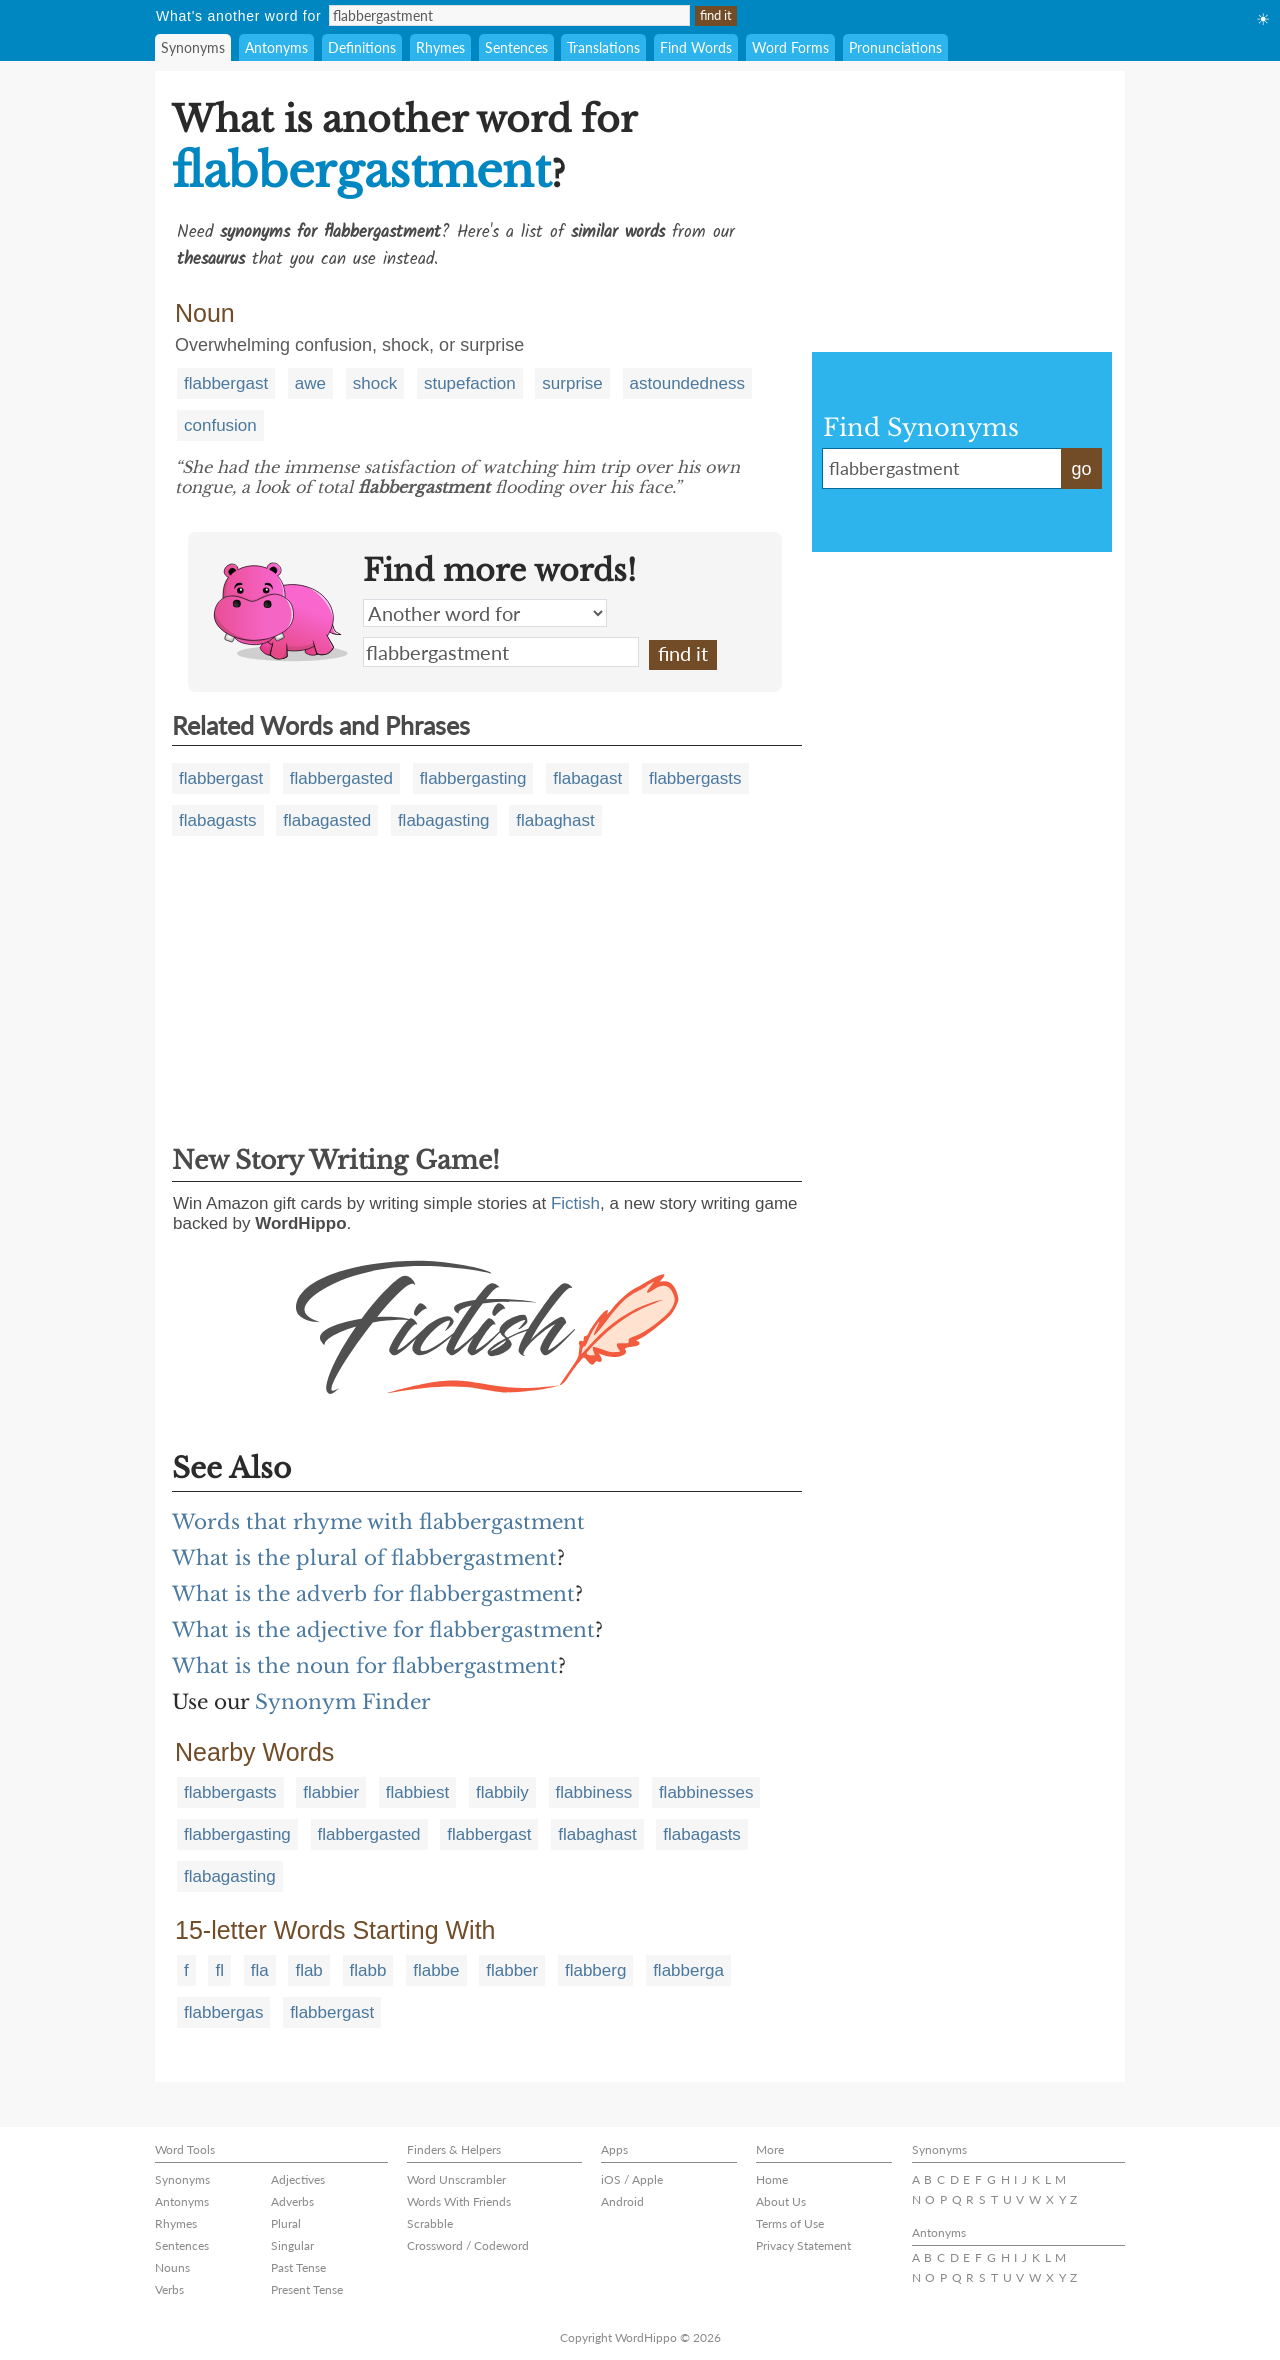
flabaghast (555, 820)
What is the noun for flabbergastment (365, 1666)
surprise (572, 383)
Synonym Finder (343, 1702)
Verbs (169, 2289)
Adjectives (298, 2179)
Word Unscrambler (456, 2179)
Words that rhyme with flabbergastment (378, 1522)
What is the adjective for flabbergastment (383, 1630)
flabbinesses (706, 1792)
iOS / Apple (632, 2179)
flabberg (595, 1970)
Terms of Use (790, 2223)
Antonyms (276, 47)
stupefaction (470, 383)
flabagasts (218, 820)
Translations (603, 47)
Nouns (172, 2267)
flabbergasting (473, 778)
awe (310, 383)
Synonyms (193, 47)
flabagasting (444, 820)
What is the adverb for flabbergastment (373, 1594)
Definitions (362, 47)
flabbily (502, 1792)
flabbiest (417, 1792)
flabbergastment (501, 652)
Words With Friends (459, 2201)
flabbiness (594, 1792)
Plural (286, 2223)
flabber (512, 1970)
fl (219, 1970)
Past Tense (298, 2267)
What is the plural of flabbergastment (364, 1558)
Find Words (696, 47)
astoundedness (687, 383)
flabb (368, 1970)
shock (375, 383)
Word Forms (790, 47)
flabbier (331, 1792)
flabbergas (223, 2012)
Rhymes (440, 47)
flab (308, 1970)
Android (622, 2201)
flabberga (688, 1970)
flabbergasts (695, 778)
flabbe (436, 1970)
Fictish (575, 1203)
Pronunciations (895, 47)
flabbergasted (341, 778)
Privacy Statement (803, 2245)
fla (260, 1970)
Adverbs (292, 2201)
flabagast (587, 778)
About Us (781, 2201)
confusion (220, 425)
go (1081, 469)
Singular (292, 2245)
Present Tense (307, 2289)
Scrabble (430, 2223)
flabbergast (226, 383)
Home (772, 2179)
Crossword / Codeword (468, 2245)
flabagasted (327, 820)
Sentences (516, 47)
